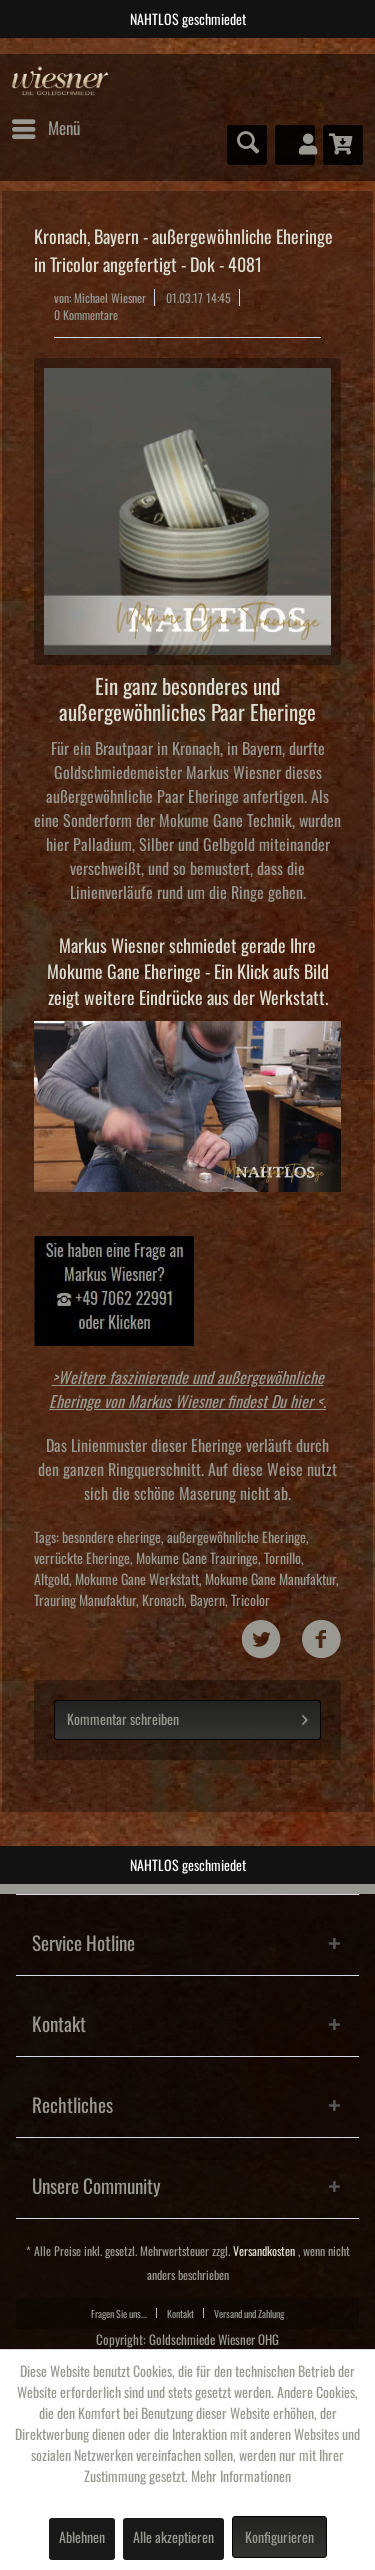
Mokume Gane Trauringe (197, 1559)
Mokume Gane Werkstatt (137, 1580)
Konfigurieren (279, 2538)
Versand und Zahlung (249, 2314)
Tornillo (282, 1559)
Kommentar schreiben (187, 1715)
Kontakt (180, 2314)
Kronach (163, 1601)
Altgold (51, 1580)
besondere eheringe (111, 1538)
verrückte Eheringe (82, 1559)
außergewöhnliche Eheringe (236, 1538)
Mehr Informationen (241, 2477)
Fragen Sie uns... (119, 2314)
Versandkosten (264, 2251)
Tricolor (250, 1601)
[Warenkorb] (343, 145)
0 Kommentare (86, 315)
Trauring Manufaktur (85, 1601)
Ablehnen (82, 2538)
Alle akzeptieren (173, 2538)
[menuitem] (45, 129)
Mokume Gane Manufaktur (270, 1580)
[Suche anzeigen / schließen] (247, 145)
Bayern (207, 1601)
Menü (46, 125)
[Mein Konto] (295, 145)
